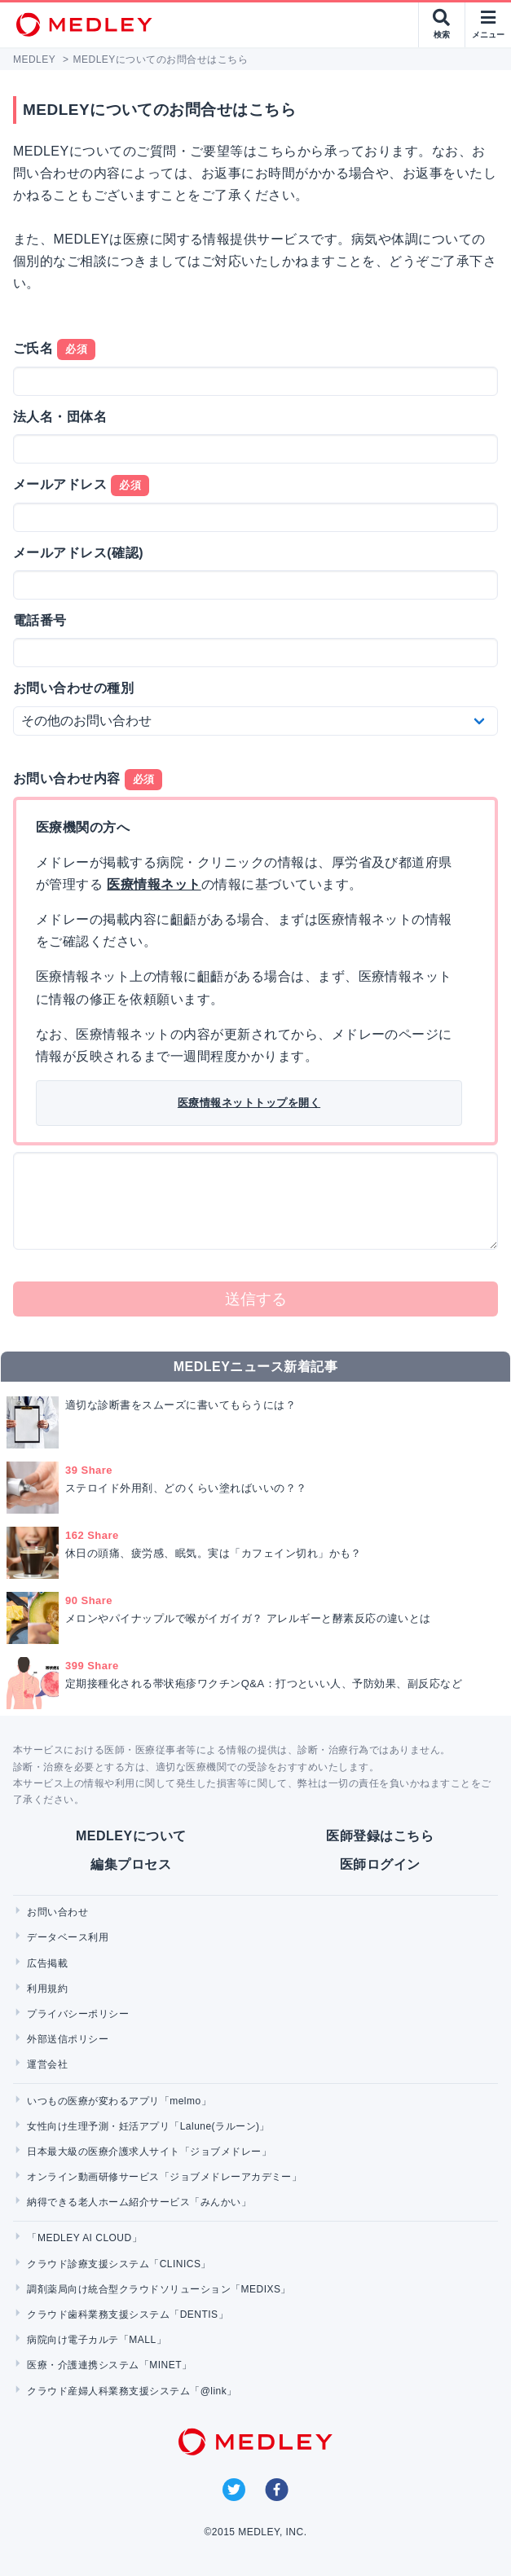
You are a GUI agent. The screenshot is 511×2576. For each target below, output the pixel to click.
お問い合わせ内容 (87, 779)
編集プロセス (130, 1864)
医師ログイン (380, 1864)
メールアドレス (81, 485)
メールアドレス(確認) (78, 553)
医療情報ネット (153, 884)
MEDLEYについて (131, 1836)
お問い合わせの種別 (73, 688)
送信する (256, 1299)
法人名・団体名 (60, 417)
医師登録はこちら (380, 1836)
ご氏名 (54, 349)
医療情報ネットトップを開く (249, 1103)
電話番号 (40, 620)
